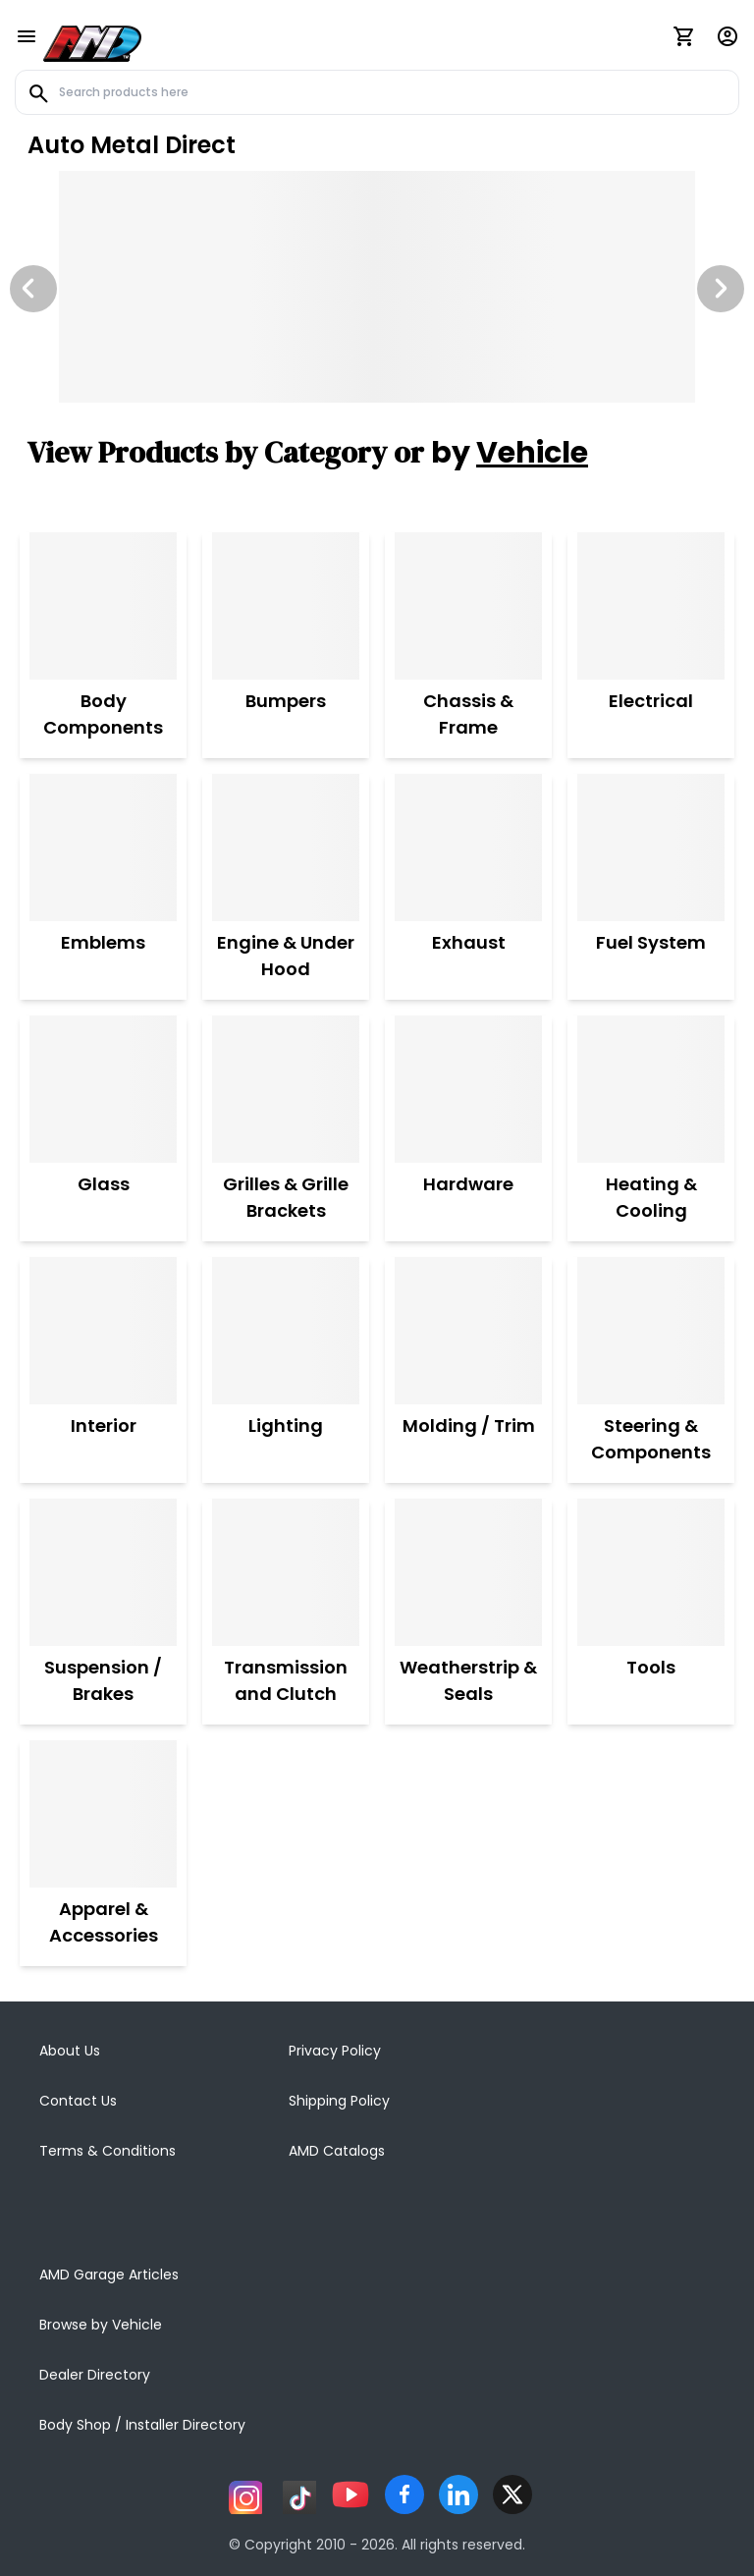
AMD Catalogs (337, 2151)
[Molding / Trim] (469, 1330)
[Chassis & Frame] (468, 606)
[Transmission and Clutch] (285, 1572)
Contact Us (78, 2100)
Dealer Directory (94, 2374)
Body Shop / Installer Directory (142, 2425)
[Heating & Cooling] (650, 1089)
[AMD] (92, 40)
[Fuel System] (651, 847)
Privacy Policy (335, 2050)
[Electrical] (651, 606)
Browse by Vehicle (100, 2324)
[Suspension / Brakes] (103, 1572)
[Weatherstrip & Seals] (468, 1572)
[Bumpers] (285, 606)
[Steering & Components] (650, 1330)
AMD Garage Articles (109, 2274)
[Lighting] (285, 1330)
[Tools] (651, 1572)
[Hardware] (468, 1089)
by (509, 452)
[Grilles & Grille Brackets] (285, 1089)
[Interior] (103, 1330)
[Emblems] (103, 847)
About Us (69, 2050)
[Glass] (103, 1089)
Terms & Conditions (107, 2151)
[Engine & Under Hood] (285, 847)
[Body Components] (103, 606)
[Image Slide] (377, 287)
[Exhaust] (468, 847)
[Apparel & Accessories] (103, 1814)
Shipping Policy (339, 2100)
